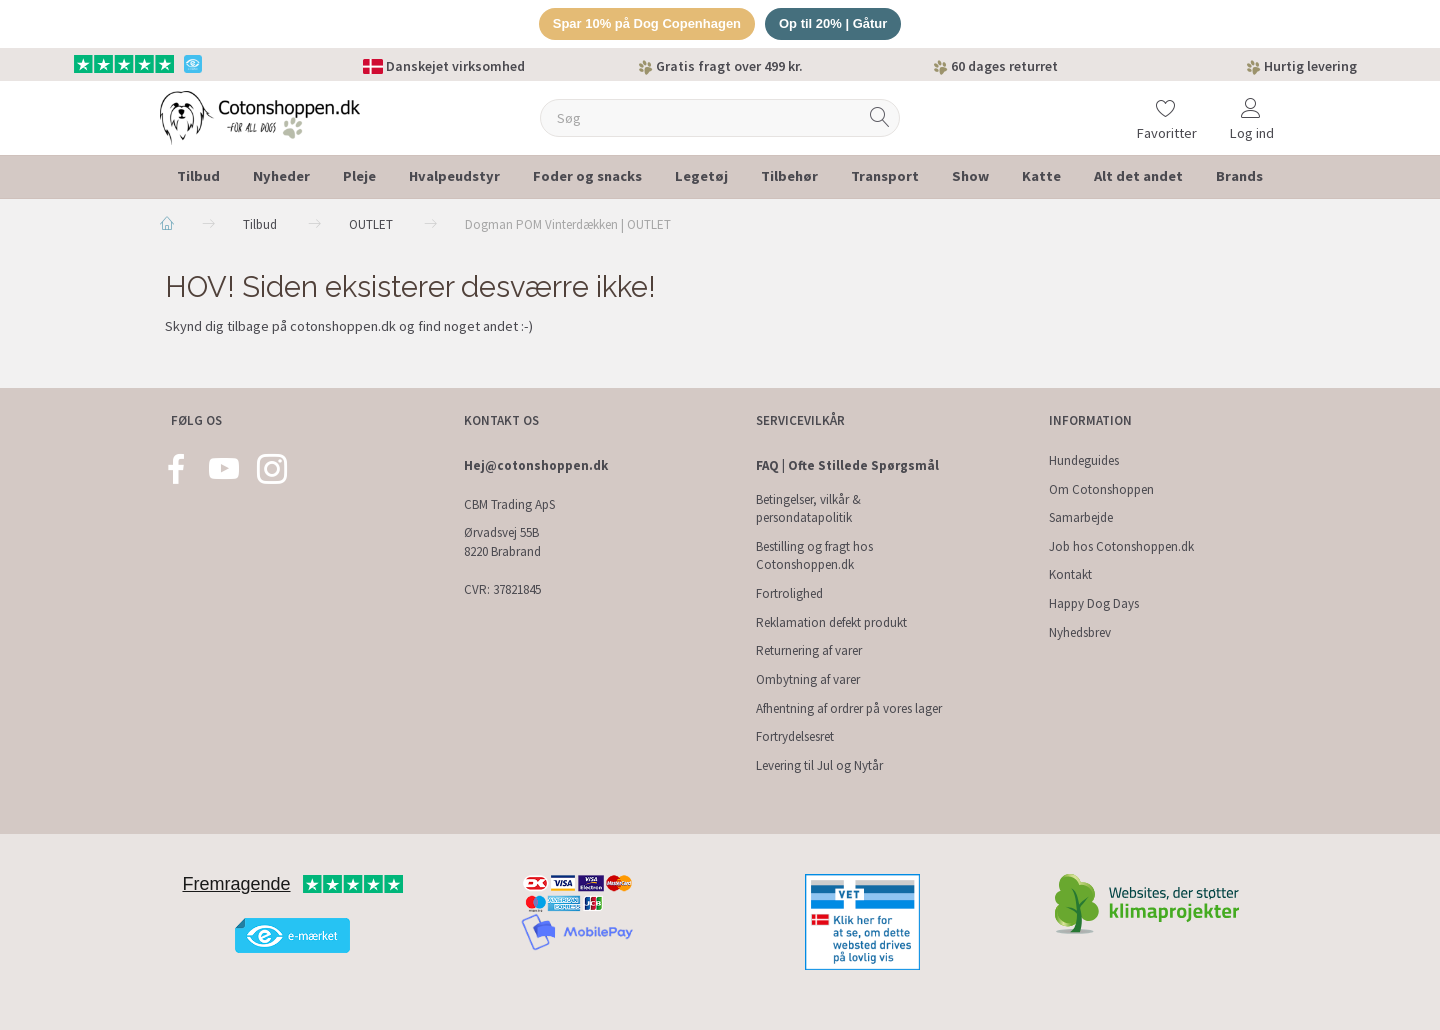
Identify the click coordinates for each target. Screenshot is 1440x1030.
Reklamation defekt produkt (831, 622)
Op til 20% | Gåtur (833, 23)
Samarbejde (1081, 517)
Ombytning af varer (808, 679)
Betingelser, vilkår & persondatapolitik (808, 509)
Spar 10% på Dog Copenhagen (647, 23)
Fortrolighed (789, 593)
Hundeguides (1084, 460)
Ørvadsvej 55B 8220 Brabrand (502, 542)
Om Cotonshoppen (1101, 489)
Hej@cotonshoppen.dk (536, 465)
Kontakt (1070, 574)
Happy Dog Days (1094, 603)
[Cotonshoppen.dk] (260, 115)
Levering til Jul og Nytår (819, 765)
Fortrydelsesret (795, 736)
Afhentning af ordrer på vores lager (849, 708)
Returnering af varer (809, 650)
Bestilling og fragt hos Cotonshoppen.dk (814, 556)
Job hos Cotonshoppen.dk (1121, 546)
